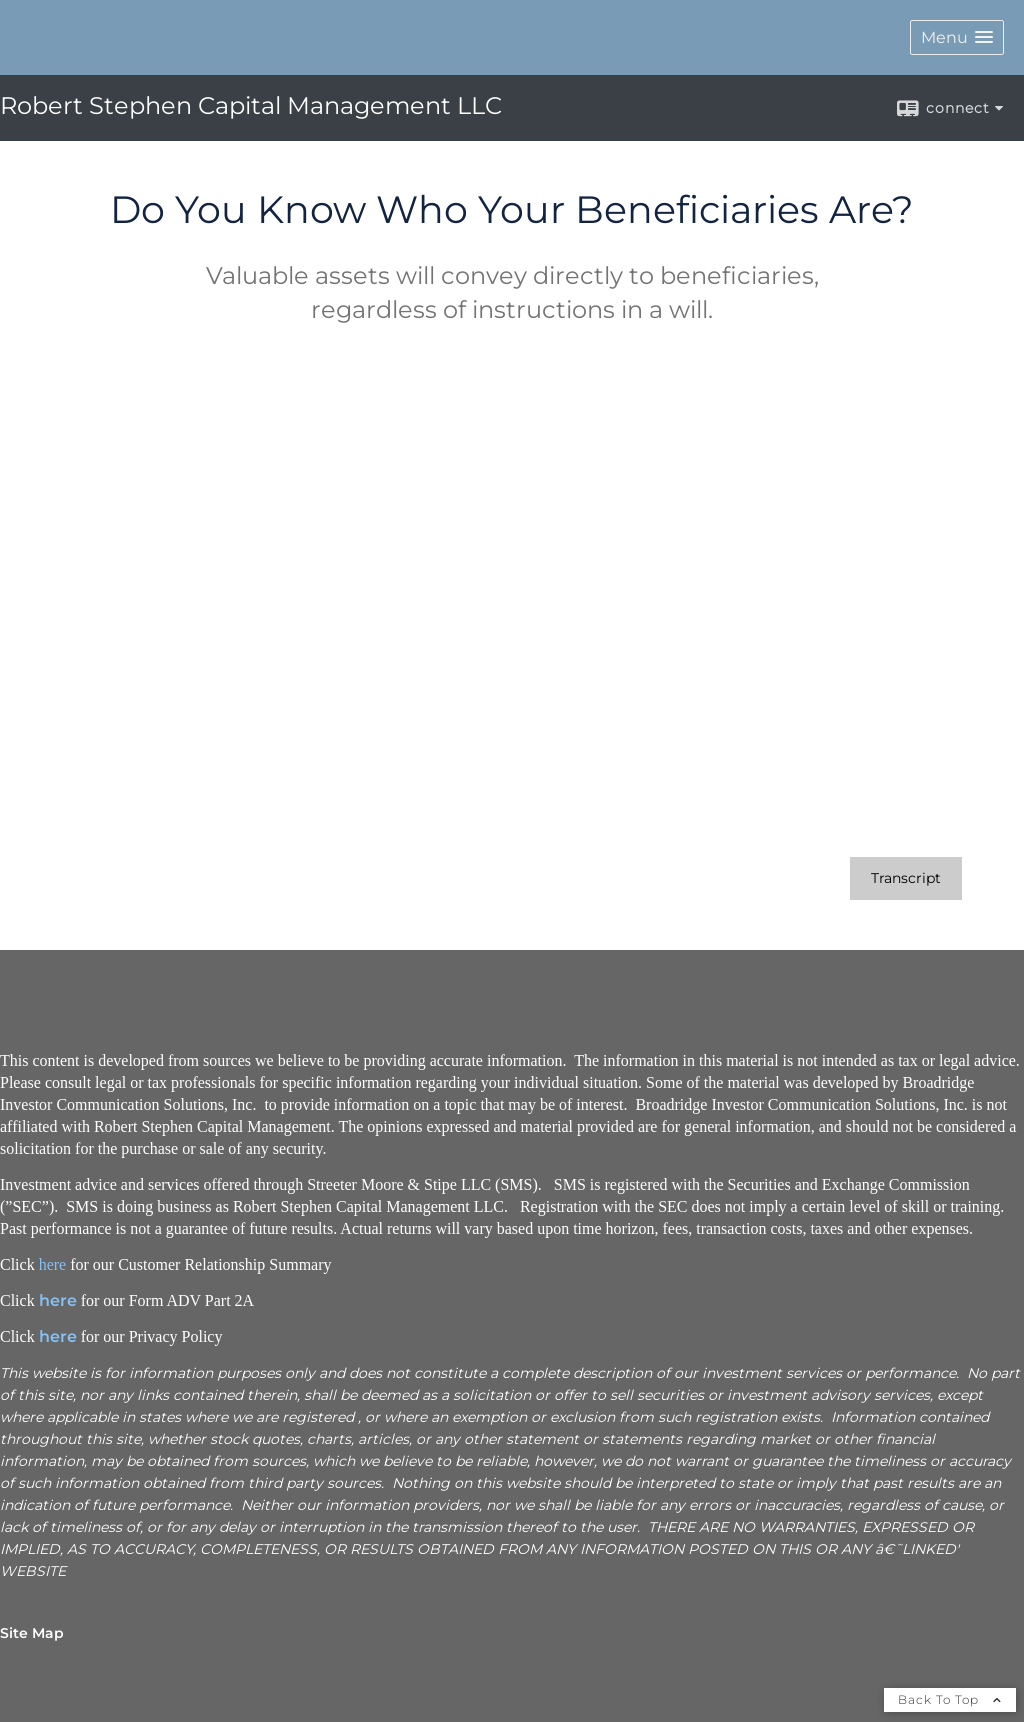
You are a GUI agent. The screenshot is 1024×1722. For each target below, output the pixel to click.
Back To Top (950, 1699)
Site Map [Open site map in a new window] (32, 1633)
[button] (957, 37)
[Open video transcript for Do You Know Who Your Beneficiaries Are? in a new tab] (906, 878)
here (53, 1264)
